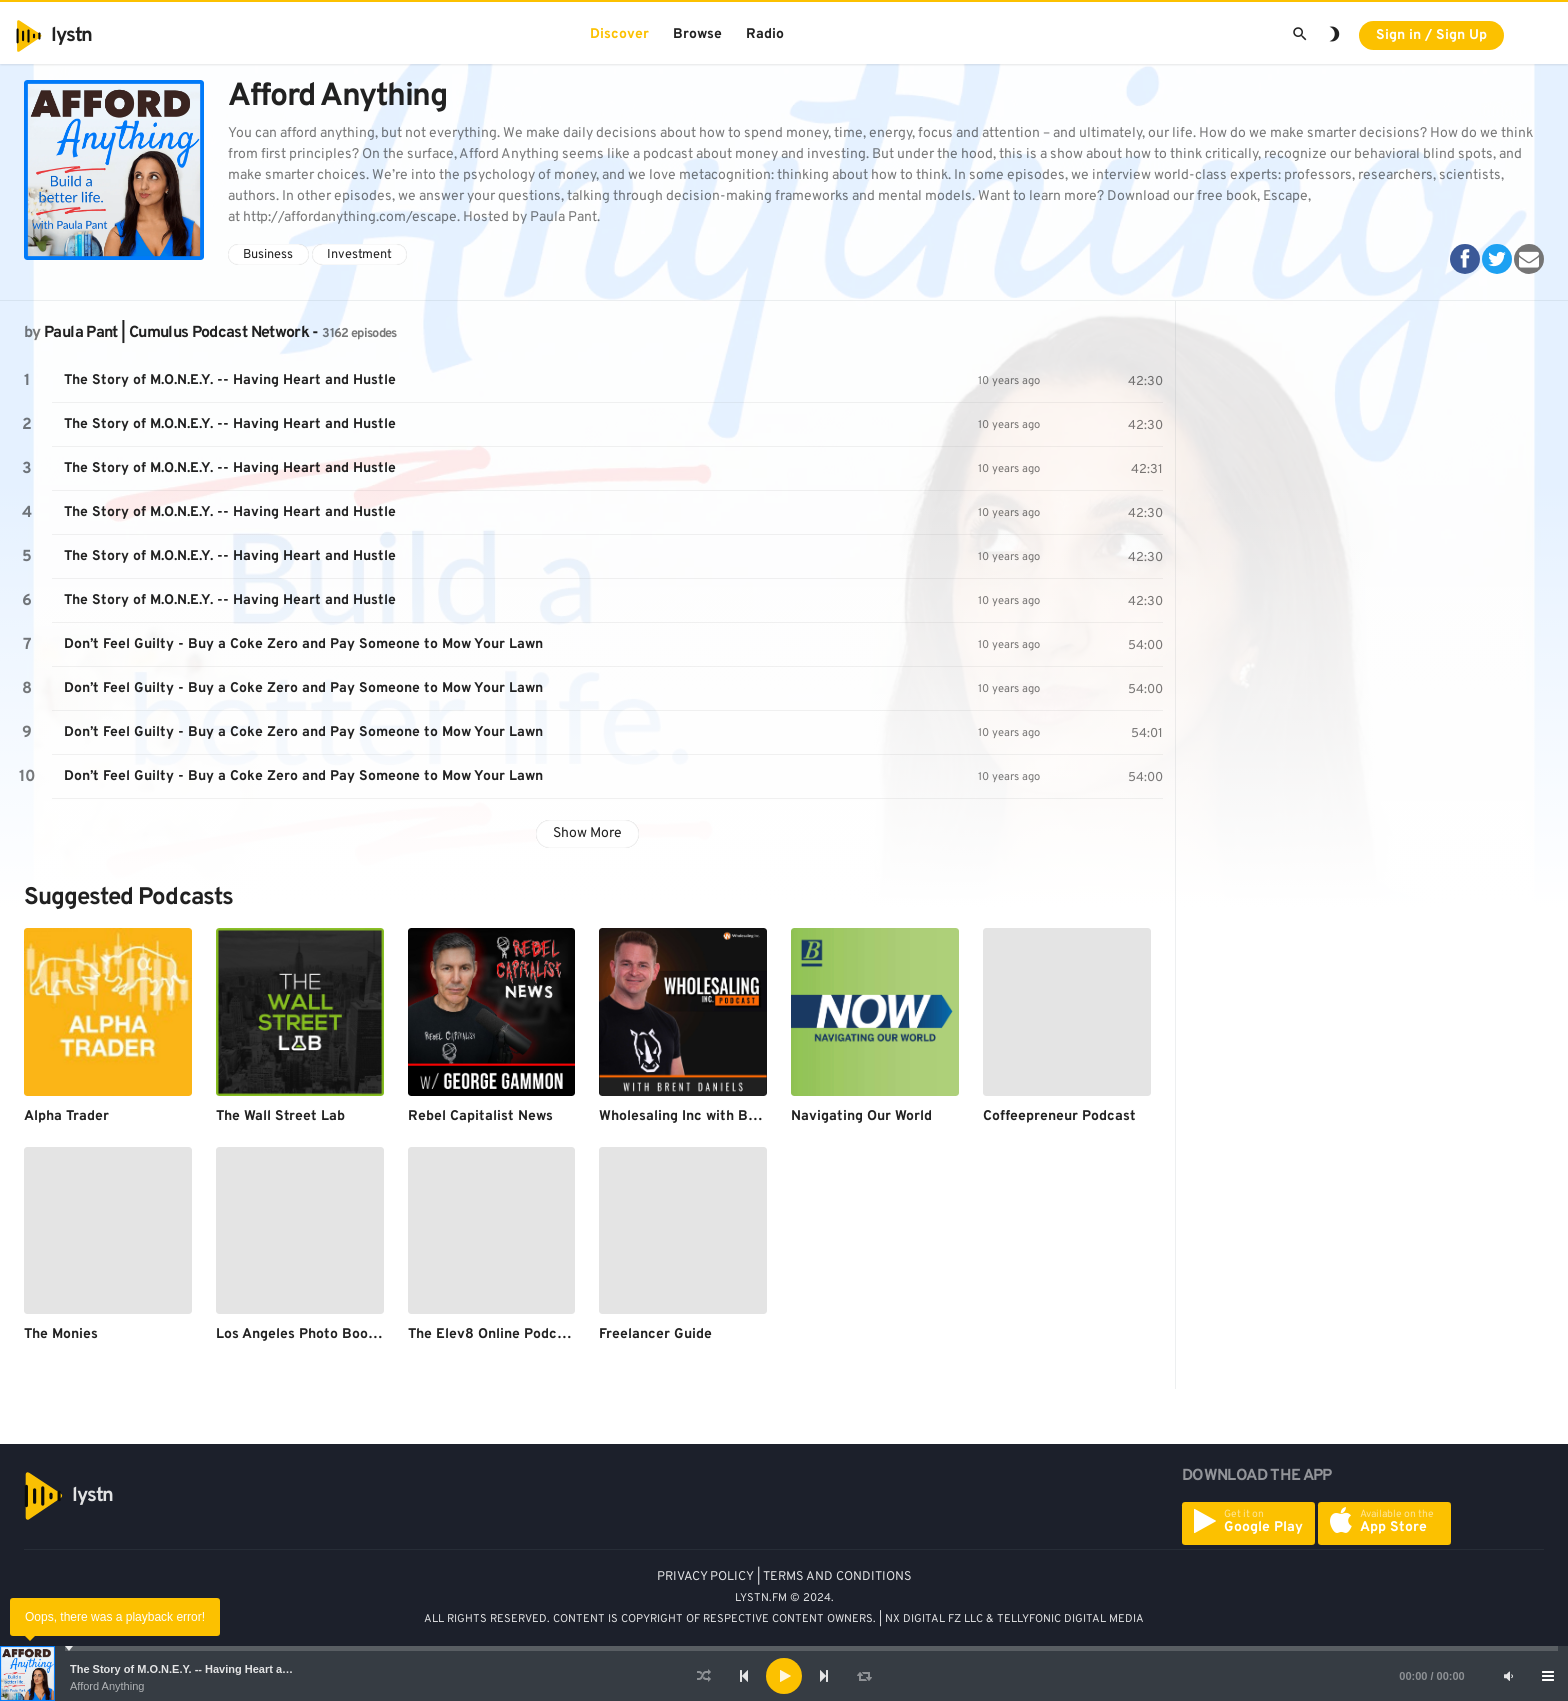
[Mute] (1508, 1676)
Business (268, 255)
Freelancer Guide (655, 1334)
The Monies (61, 1334)
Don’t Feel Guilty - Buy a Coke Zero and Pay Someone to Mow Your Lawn (303, 644)
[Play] (784, 1676)
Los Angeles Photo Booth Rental (323, 1334)
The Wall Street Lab (280, 1116)
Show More (587, 833)
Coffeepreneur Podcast (1059, 1116)
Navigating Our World (861, 1116)
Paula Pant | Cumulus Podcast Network (176, 333)
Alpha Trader (66, 1116)
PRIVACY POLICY (705, 1577)
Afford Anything (107, 1686)
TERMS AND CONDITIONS (837, 1577)
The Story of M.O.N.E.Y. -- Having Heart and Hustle (201, 1669)
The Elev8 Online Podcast (493, 1334)
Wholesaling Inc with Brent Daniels (714, 1116)
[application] (784, 1676)
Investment (359, 255)
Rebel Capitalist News (480, 1116)
